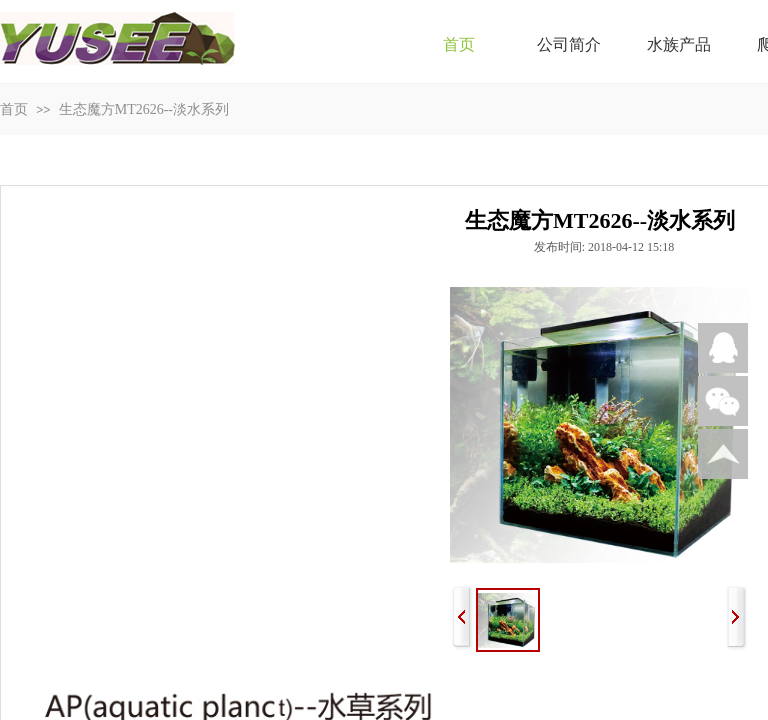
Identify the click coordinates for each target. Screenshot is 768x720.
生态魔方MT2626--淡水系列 (144, 109)
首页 (459, 44)
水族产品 (679, 44)
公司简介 (569, 44)
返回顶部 (723, 454)
